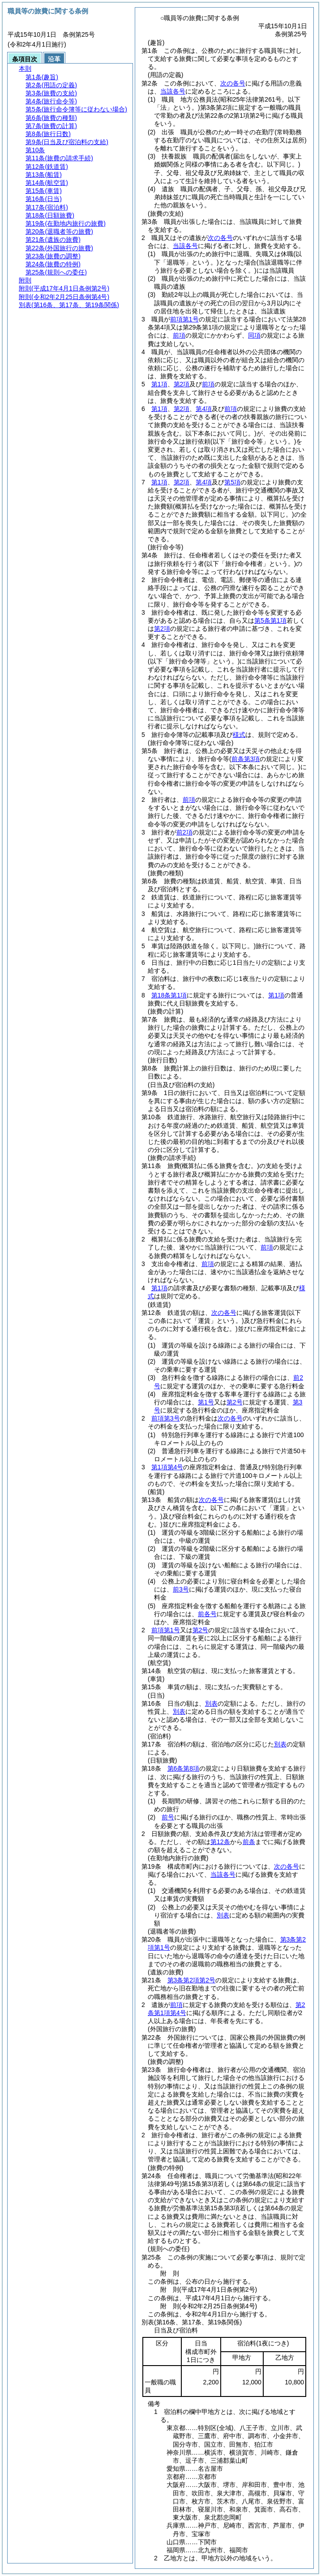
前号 (168, 1817)
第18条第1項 (169, 995)
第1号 (206, 1402)
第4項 (204, 408)
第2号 (235, 1402)
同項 (254, 335)
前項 (179, 335)
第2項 (182, 384)
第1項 (159, 384)
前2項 (184, 832)
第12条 (220, 1841)
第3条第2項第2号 (191, 1980)
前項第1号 (184, 319)
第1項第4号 (167, 1467)
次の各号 (232, 83)
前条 (249, 1841)
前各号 (207, 1613)
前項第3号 (165, 1418)
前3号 (181, 1589)
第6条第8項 (183, 1768)
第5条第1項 (270, 620)
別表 (211, 1703)
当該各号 (172, 91)
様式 (239, 734)
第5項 (232, 482)
